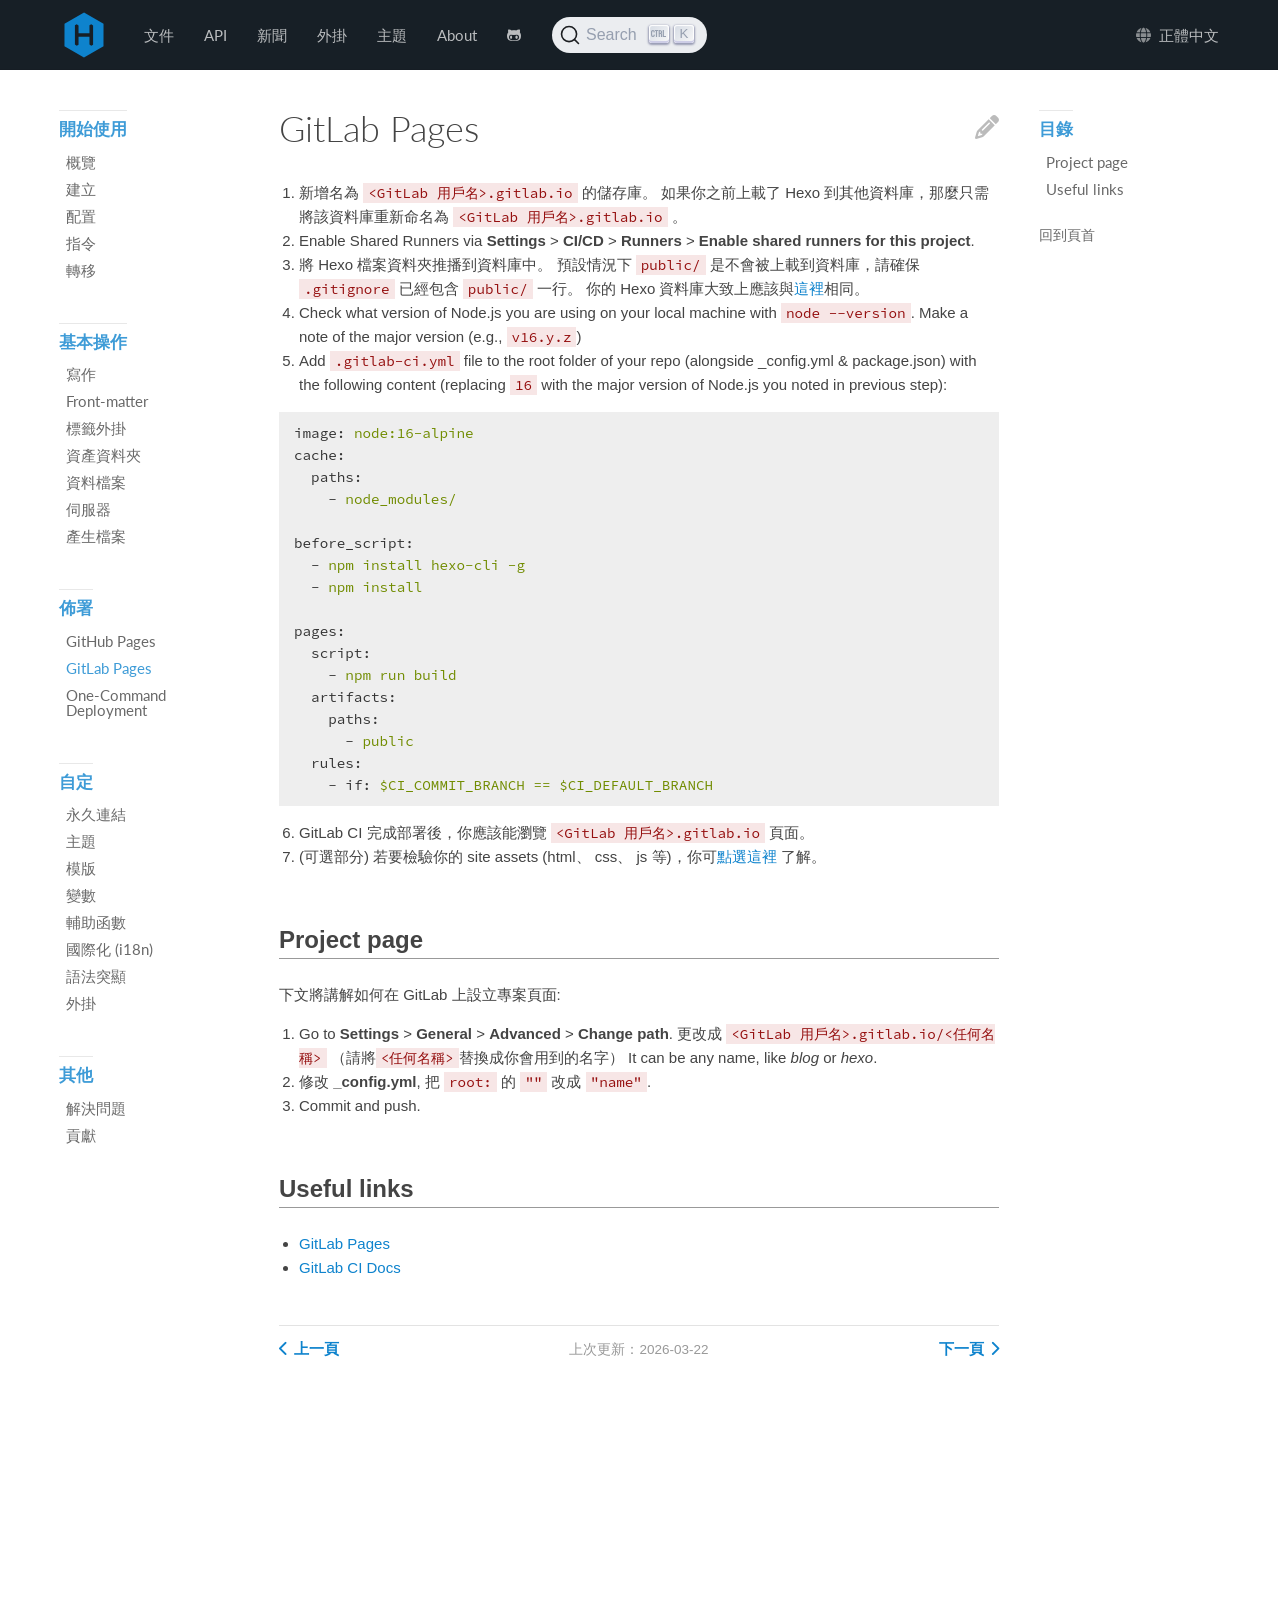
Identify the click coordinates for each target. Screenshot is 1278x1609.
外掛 (332, 35)
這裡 (809, 288)
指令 (81, 243)
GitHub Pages (111, 641)
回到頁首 (1067, 236)
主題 (392, 35)
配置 (81, 216)
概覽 (81, 162)
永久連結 (96, 814)
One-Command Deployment (116, 702)
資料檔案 (96, 482)
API (215, 35)
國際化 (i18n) (109, 949)
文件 (159, 35)
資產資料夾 (103, 455)
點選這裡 (747, 856)
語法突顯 (96, 976)
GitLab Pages (344, 1243)
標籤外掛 (96, 428)
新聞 (272, 35)
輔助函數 (96, 922)
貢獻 (81, 1135)
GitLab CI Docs (350, 1267)
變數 (81, 895)
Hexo (84, 35)
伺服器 (88, 509)
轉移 (81, 270)
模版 (81, 868)
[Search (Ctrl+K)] (629, 35)
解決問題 (96, 1108)
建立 (81, 189)
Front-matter (107, 401)
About (457, 35)
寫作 (81, 374)
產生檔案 (96, 536)
